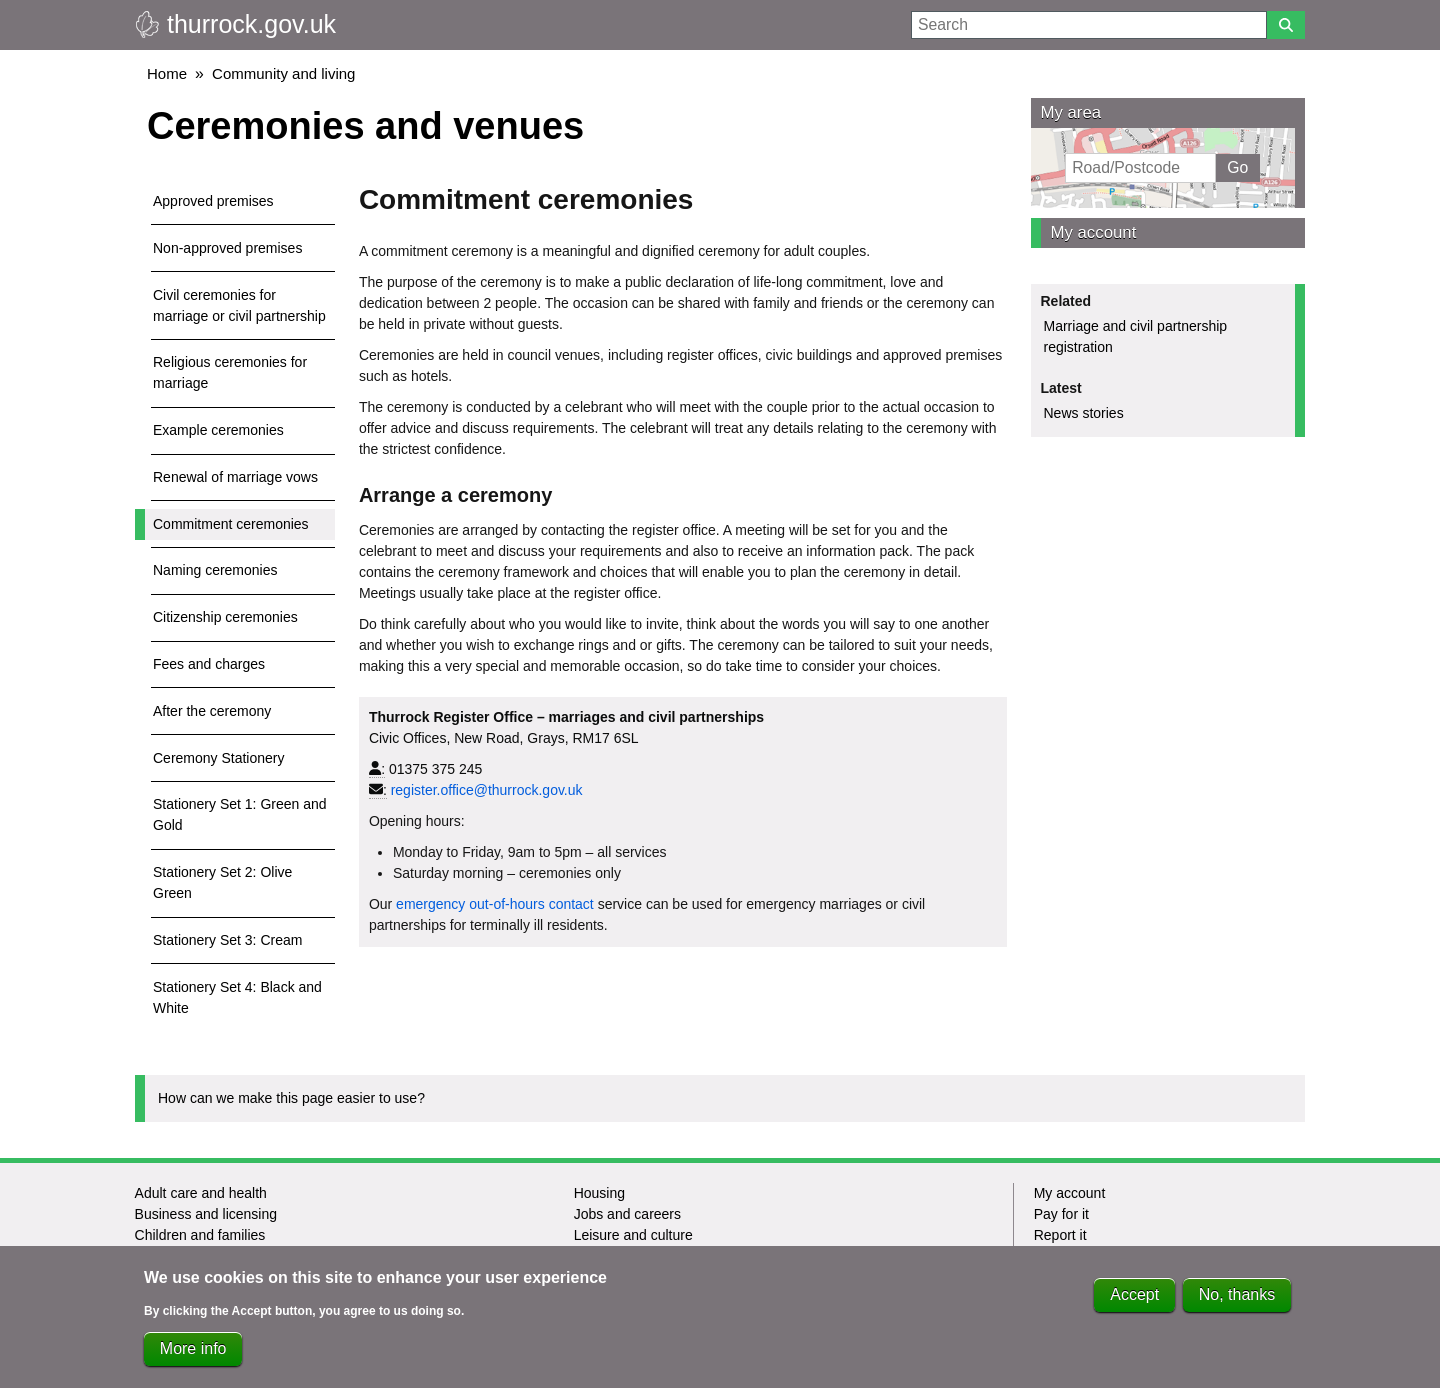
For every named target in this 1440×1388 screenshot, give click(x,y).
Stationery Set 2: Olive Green (222, 882)
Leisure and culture (633, 1235)
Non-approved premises (227, 248)
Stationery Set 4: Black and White (237, 997)
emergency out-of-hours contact (495, 904)
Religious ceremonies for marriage (230, 372)
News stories (1084, 413)
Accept (1134, 1303)
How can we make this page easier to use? (291, 1098)
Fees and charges (209, 664)
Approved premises (213, 201)
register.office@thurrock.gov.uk (487, 790)
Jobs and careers (627, 1214)
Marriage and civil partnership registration (1136, 336)
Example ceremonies (218, 430)
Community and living (283, 73)
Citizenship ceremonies (225, 617)
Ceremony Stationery (219, 758)
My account (1094, 232)
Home (167, 73)
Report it (1060, 1235)
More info (193, 1357)
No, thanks (1237, 1303)
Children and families (200, 1235)
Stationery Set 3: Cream (227, 940)
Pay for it (1061, 1214)
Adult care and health (201, 1193)
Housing (599, 1193)
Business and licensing (206, 1214)
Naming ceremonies (215, 570)
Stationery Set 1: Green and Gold (240, 814)
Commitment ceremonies (231, 524)
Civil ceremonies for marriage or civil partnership (239, 305)
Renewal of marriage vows (235, 477)
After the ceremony (212, 711)
